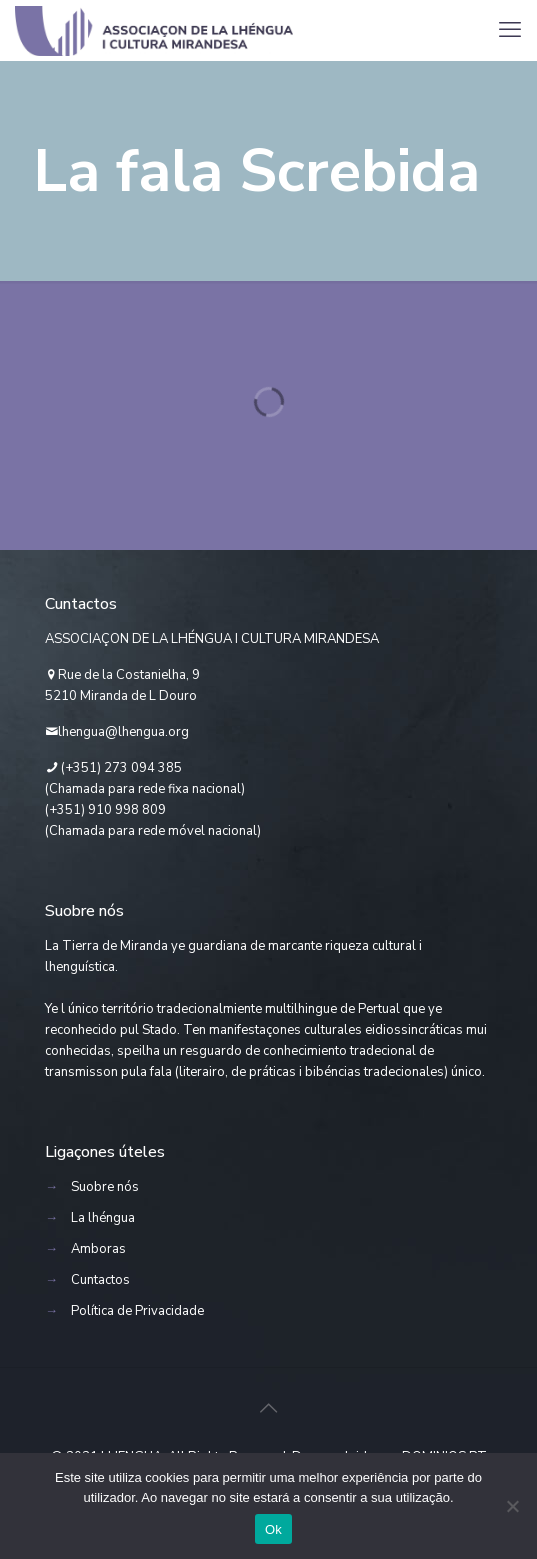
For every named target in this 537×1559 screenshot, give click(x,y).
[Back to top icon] (269, 1409)
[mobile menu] (510, 30)
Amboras (98, 1249)
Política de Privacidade (137, 1311)
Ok (273, 1529)
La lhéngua (103, 1218)
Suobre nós (105, 1187)
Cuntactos (100, 1280)
